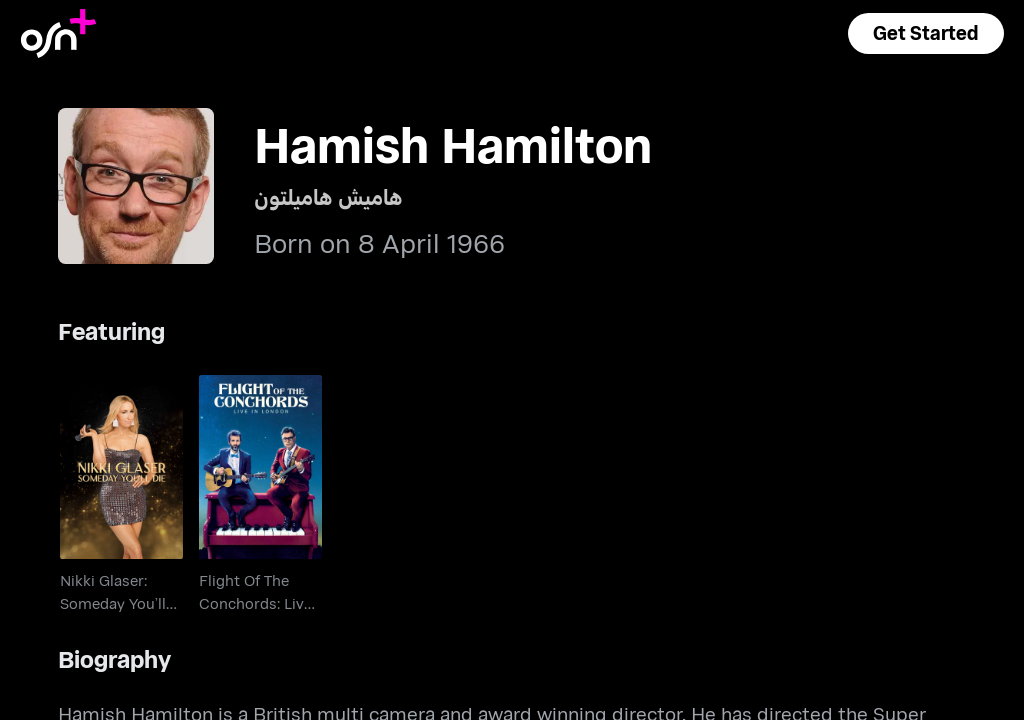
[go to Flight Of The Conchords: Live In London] (260, 467)
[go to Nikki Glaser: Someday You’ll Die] (121, 467)
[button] (926, 33)
